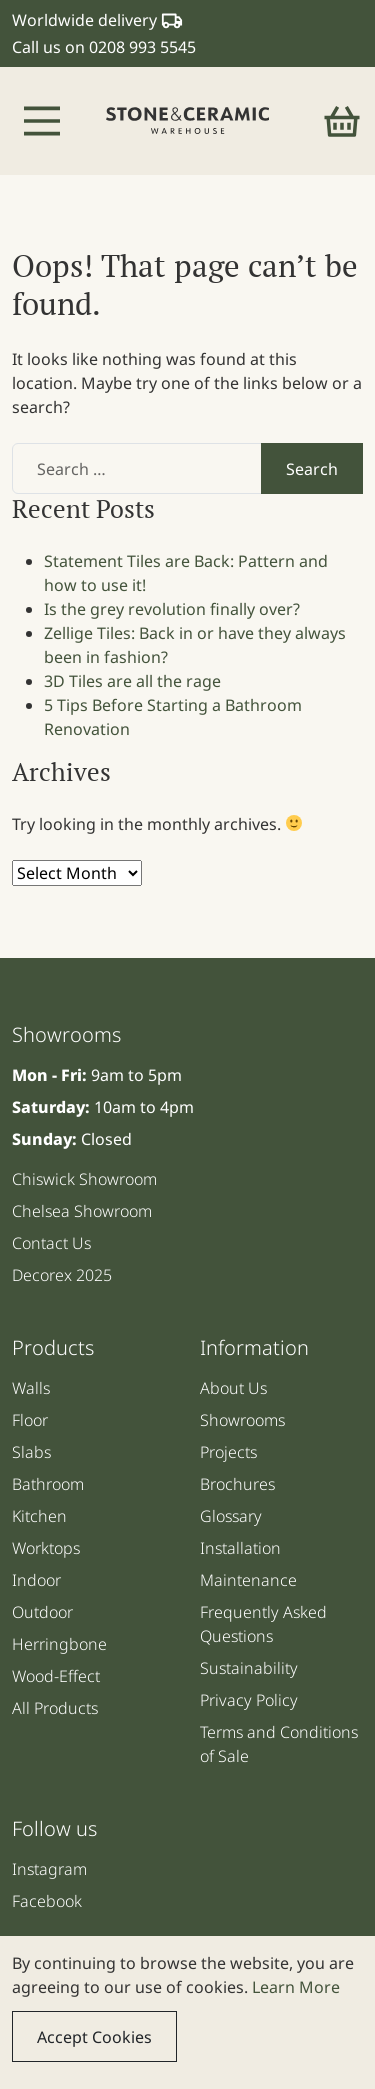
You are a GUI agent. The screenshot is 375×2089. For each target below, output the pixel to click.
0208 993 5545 (142, 47)
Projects (228, 1452)
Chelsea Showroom (82, 1211)
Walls (31, 1388)
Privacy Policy (249, 1700)
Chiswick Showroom (84, 1179)
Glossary (231, 1516)
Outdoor (42, 1612)
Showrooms (242, 1420)
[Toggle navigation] (42, 121)
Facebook (47, 1901)
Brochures (237, 1484)
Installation (240, 1548)
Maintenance (248, 1580)
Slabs (31, 1452)
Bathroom (48, 1484)
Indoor (36, 1580)
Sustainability (249, 1668)
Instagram (49, 1869)
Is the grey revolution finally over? (172, 609)
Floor (30, 1420)
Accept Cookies (94, 2037)
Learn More (296, 1987)
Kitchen (39, 1516)
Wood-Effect (56, 1676)
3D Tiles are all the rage (132, 681)
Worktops (46, 1548)
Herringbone (59, 1644)
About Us (233, 1388)
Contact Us (51, 1243)
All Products (55, 1708)
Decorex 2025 (62, 1275)
